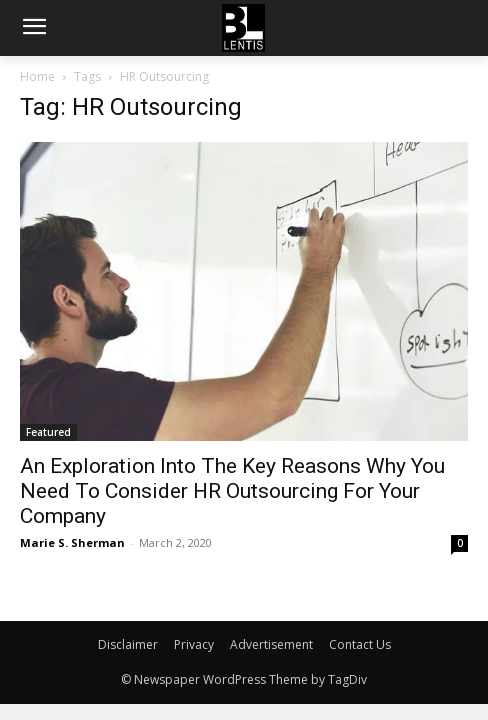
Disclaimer (128, 644)
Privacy (194, 644)
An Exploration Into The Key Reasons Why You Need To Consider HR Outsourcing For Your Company (232, 491)
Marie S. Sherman (72, 542)
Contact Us (360, 644)
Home (37, 76)
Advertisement (271, 644)
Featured (48, 432)
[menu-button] (34, 29)
